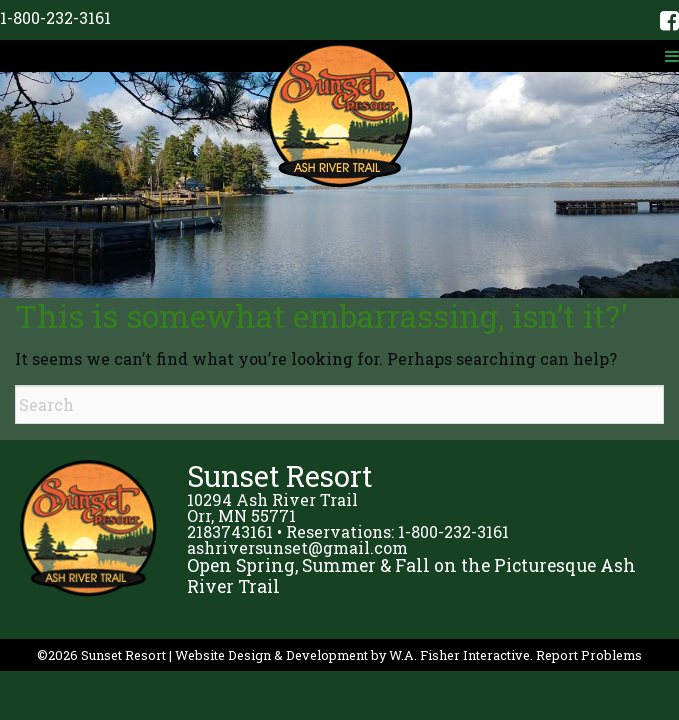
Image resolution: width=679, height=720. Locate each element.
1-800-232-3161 (55, 17)
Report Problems (589, 655)
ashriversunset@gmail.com (297, 547)
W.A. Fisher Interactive (459, 655)
